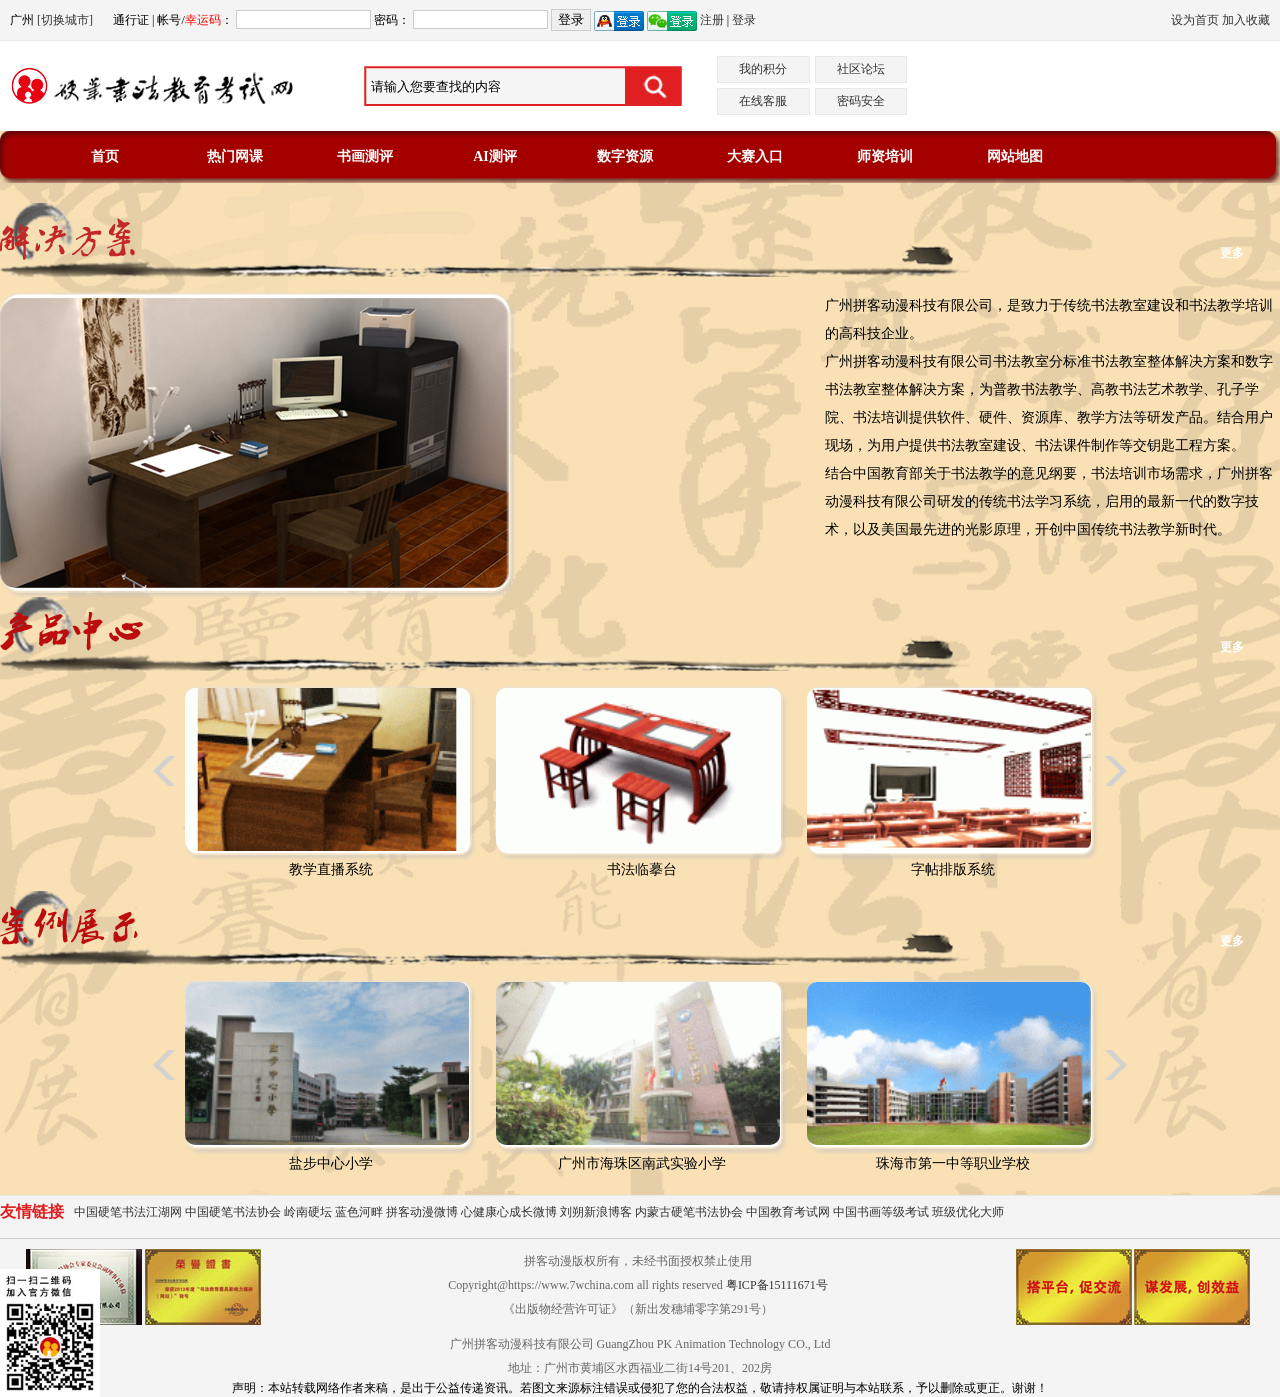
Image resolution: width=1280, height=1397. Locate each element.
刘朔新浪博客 (596, 1212)
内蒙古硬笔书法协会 (689, 1212)
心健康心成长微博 (509, 1212)
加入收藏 (1246, 20)
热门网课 (235, 156)
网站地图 (1015, 156)
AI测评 (495, 156)
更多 (1232, 253)
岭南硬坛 (308, 1212)
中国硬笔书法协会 (233, 1212)
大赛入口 (755, 156)
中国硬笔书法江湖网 (128, 1212)
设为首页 (1195, 20)
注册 (712, 20)
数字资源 (625, 156)
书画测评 (365, 156)
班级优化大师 (968, 1212)
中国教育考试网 (788, 1212)
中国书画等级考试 (881, 1212)
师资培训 (885, 156)
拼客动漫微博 (422, 1212)
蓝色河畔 (359, 1212)
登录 (744, 20)
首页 (105, 156)
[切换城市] (65, 20)
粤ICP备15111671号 (777, 1285)
